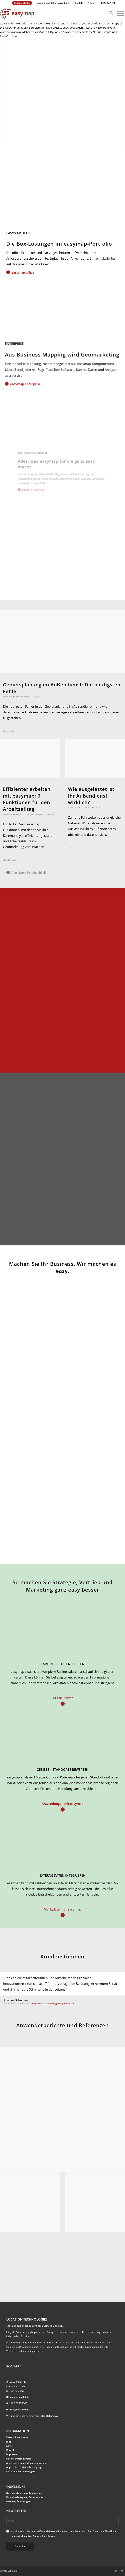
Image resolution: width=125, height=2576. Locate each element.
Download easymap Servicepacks (24, 2497)
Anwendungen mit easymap (63, 1804)
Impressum (12, 2454)
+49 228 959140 (18, 2403)
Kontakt (79, 2)
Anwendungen (11, 696)
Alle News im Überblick (28, 872)
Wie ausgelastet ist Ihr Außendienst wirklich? (91, 795)
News (91, 2)
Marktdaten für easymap (62, 1909)
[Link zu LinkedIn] (116, 2571)
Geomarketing (27, 696)
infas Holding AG (49, 2416)
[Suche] (109, 13)
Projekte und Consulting (40, 814)
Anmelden (20, 2546)
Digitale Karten (62, 1698)
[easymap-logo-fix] (50, 13)
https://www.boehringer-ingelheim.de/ (53, 2003)
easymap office (24, 270)
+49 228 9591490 (106, 2)
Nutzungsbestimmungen (20, 2471)
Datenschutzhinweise (18, 2458)
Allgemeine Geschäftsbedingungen (26, 2463)
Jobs (8, 2441)
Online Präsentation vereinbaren (53, 2)
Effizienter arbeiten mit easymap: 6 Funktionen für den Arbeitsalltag (27, 799)
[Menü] (118, 13)
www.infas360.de (19, 2397)
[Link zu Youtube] (122, 2571)
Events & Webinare (17, 2437)
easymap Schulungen (18, 2501)
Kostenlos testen (22, 2)
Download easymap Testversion (24, 2493)
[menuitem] (22, 3)
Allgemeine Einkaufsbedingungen (25, 2467)
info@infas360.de (19, 2409)
